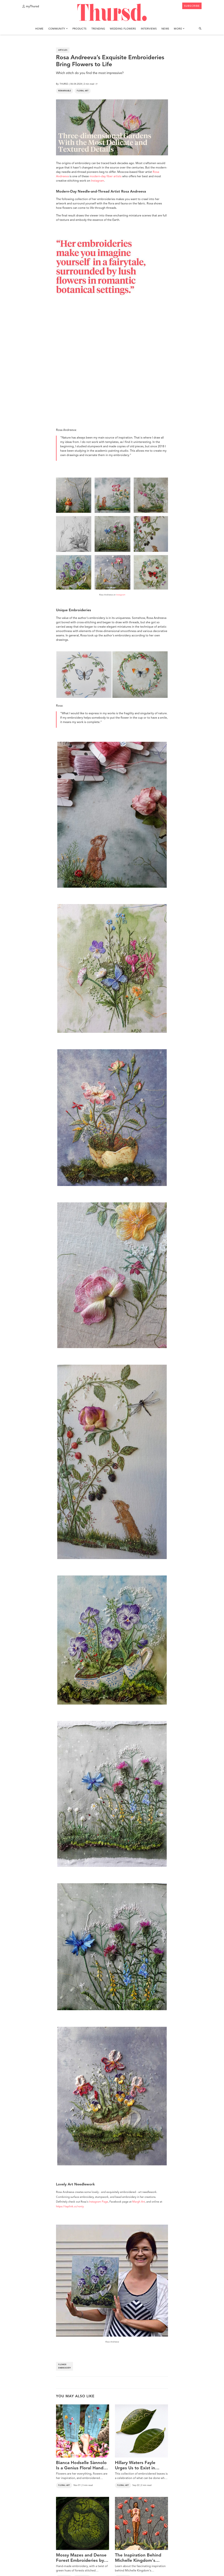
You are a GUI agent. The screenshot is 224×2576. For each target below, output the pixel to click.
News (165, 29)
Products (79, 29)
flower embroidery (64, 2366)
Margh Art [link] (138, 2202)
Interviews (149, 29)
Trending (98, 29)
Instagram (97, 180)
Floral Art (82, 91)
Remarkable (64, 91)
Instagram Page (98, 2202)
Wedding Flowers (123, 29)
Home (39, 29)
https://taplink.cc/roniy (70, 2206)
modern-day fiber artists (105, 176)
